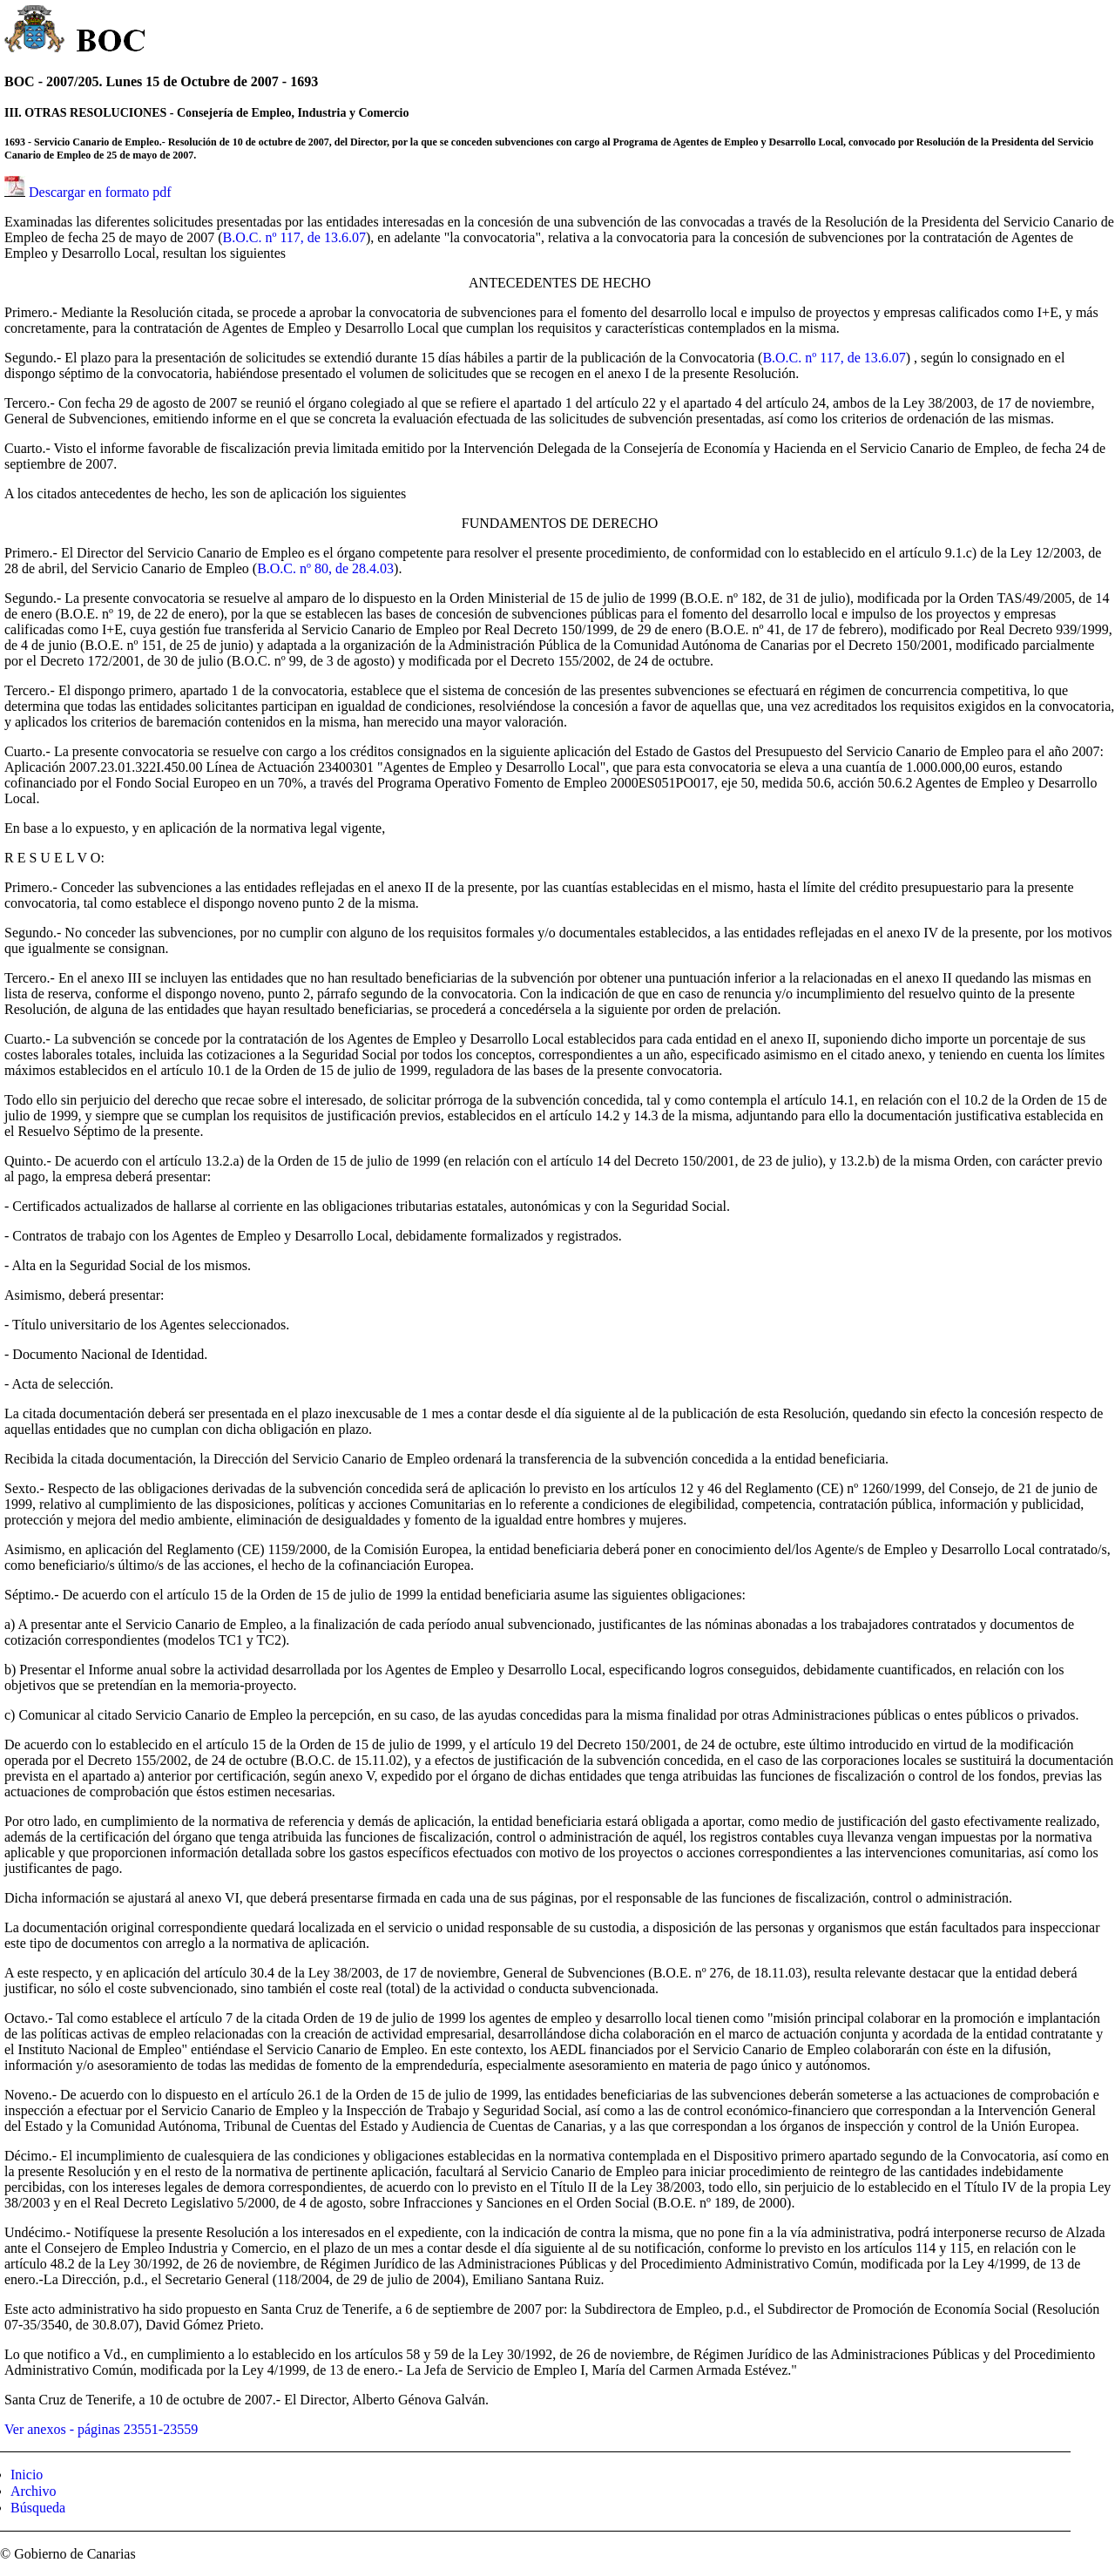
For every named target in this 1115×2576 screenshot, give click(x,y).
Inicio (26, 2474)
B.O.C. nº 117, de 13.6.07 (294, 237)
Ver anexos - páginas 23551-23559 (101, 2429)
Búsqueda (37, 2507)
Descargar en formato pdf (100, 192)
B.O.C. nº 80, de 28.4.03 (325, 568)
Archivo (33, 2491)
